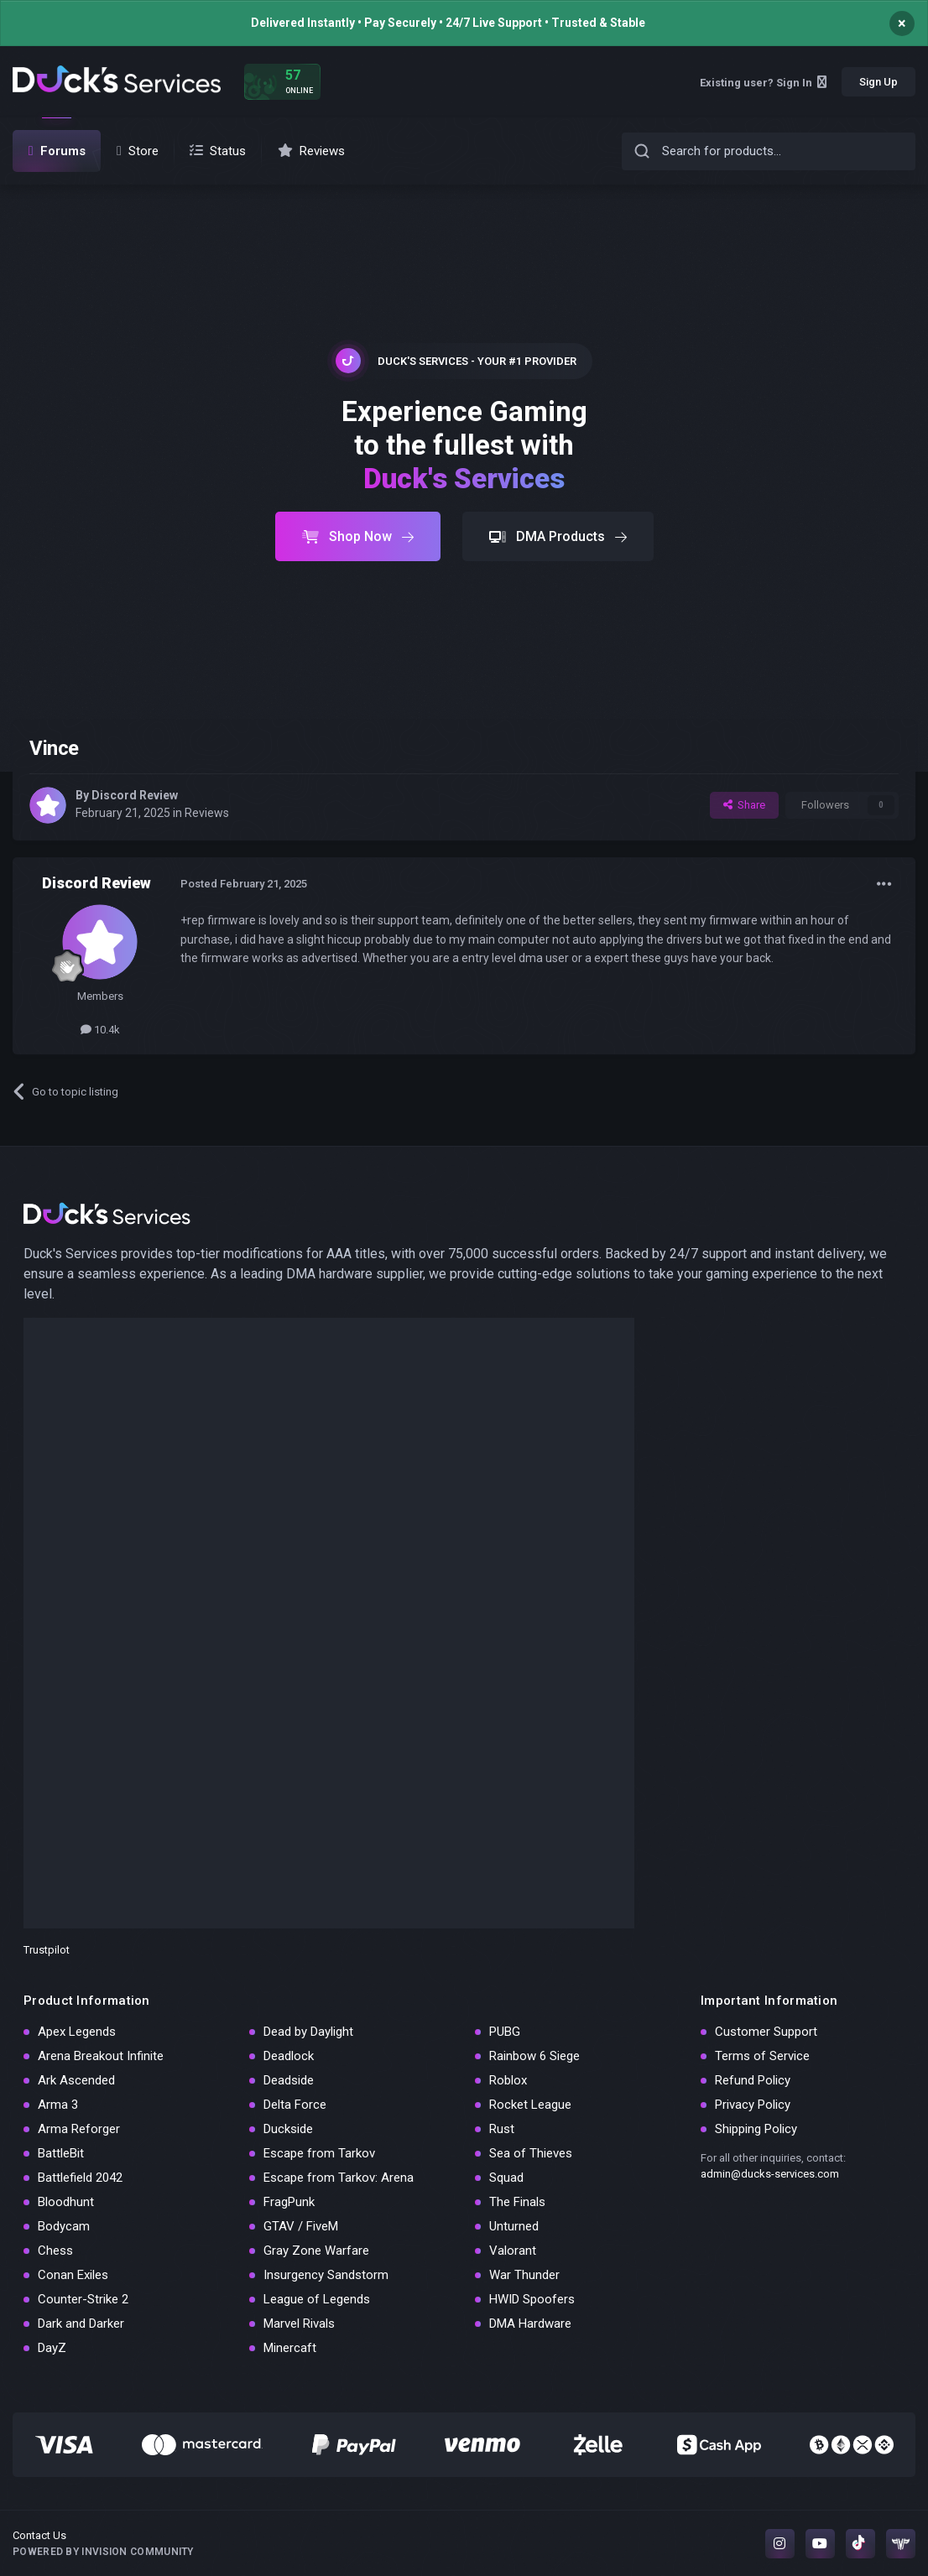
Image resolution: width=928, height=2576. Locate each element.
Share (744, 805)
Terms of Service (762, 2055)
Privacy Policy (752, 2104)
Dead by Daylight (308, 2031)
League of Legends (316, 2299)
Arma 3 (58, 2104)
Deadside (288, 2080)
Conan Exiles (73, 2274)
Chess (55, 2250)
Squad (506, 2177)
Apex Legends (77, 2031)
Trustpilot (46, 1950)
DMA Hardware (530, 2323)
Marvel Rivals (299, 2323)
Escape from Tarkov (319, 2153)
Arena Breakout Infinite (101, 2055)
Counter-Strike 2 (83, 2299)
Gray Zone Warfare (316, 2250)
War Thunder (524, 2274)
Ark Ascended (76, 2080)
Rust (501, 2128)
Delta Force (294, 2104)
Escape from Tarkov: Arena (338, 2177)
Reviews (207, 813)
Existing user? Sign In (763, 82)
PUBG (504, 2031)
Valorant (512, 2250)
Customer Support (766, 2031)
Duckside (288, 2128)
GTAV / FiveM (300, 2226)
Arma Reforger (79, 2128)
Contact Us (39, 2535)
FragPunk (289, 2201)
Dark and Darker (81, 2323)
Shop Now (358, 536)
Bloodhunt (66, 2201)
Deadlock (288, 2055)
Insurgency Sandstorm (325, 2274)
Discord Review (134, 795)
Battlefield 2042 (80, 2177)
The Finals (517, 2201)
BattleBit (61, 2153)
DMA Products (558, 536)
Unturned (514, 2226)
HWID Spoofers (532, 2299)
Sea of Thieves (530, 2153)
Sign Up (878, 81)
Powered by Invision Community (103, 2552)
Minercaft (289, 2347)
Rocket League (530, 2104)
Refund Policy (752, 2080)
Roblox (508, 2080)
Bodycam (64, 2226)
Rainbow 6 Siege (534, 2055)
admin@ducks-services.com (770, 2173)
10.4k (100, 1029)
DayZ (52, 2347)
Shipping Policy (756, 2128)
